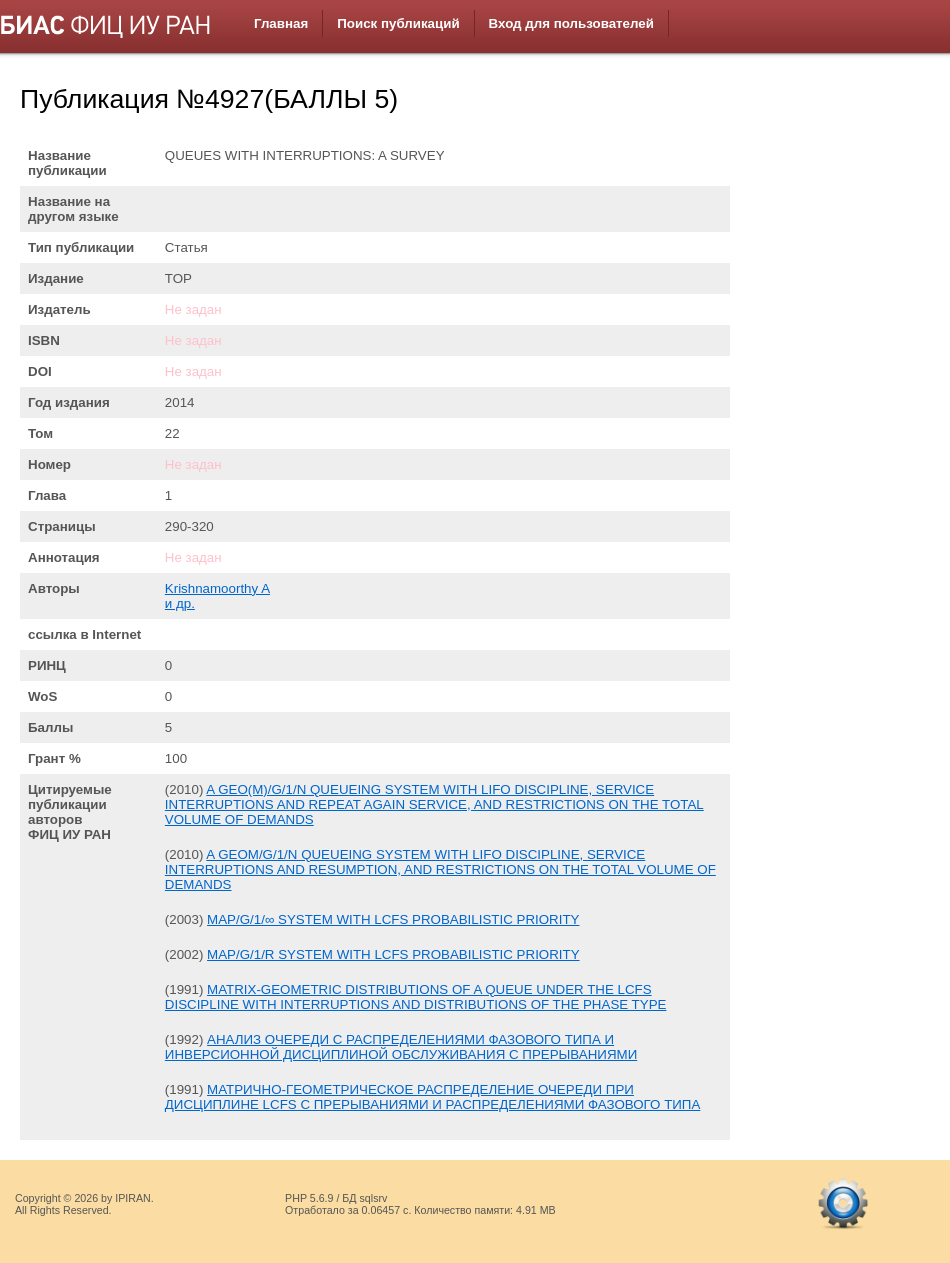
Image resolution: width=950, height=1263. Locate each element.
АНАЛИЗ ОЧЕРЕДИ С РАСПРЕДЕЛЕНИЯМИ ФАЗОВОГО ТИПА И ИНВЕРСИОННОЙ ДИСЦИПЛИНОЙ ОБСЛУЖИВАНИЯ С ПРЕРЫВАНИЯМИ (401, 1047)
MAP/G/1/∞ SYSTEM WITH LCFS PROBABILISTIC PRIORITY (393, 919)
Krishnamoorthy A (217, 588)
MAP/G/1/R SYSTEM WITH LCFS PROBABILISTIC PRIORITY (393, 954)
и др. (180, 603)
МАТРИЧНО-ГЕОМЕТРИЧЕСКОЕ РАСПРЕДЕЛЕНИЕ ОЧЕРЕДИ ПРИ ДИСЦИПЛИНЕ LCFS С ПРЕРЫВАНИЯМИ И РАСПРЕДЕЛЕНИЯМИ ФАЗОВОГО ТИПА (433, 1097)
